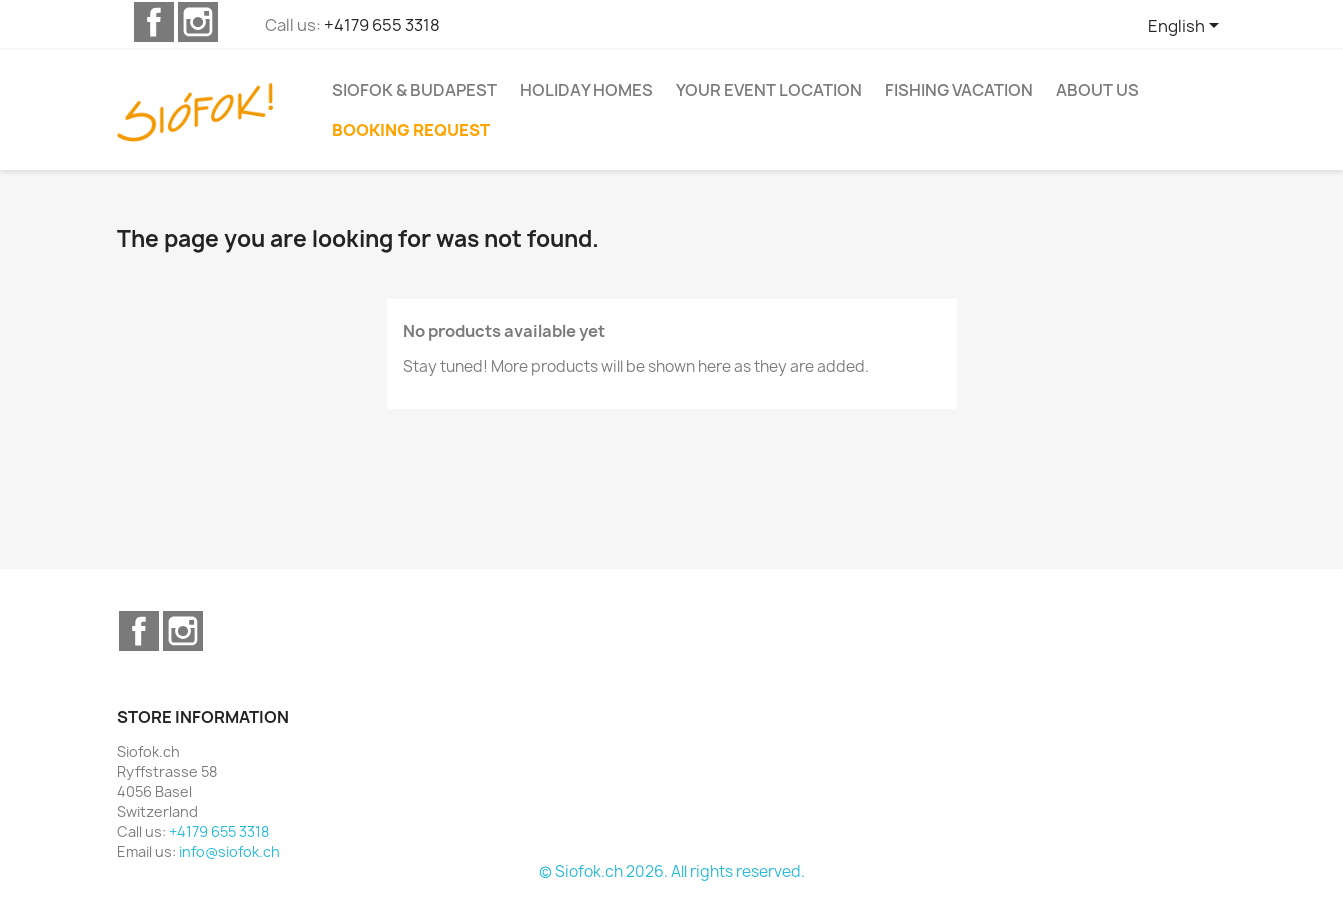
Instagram (198, 22)
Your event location (769, 90)
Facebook (154, 22)
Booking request (411, 130)
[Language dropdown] (1187, 27)
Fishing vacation (959, 90)
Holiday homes (586, 90)
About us (1097, 90)
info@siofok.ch (229, 851)
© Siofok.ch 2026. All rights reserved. (672, 871)
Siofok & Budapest (414, 90)
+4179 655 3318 (382, 25)
